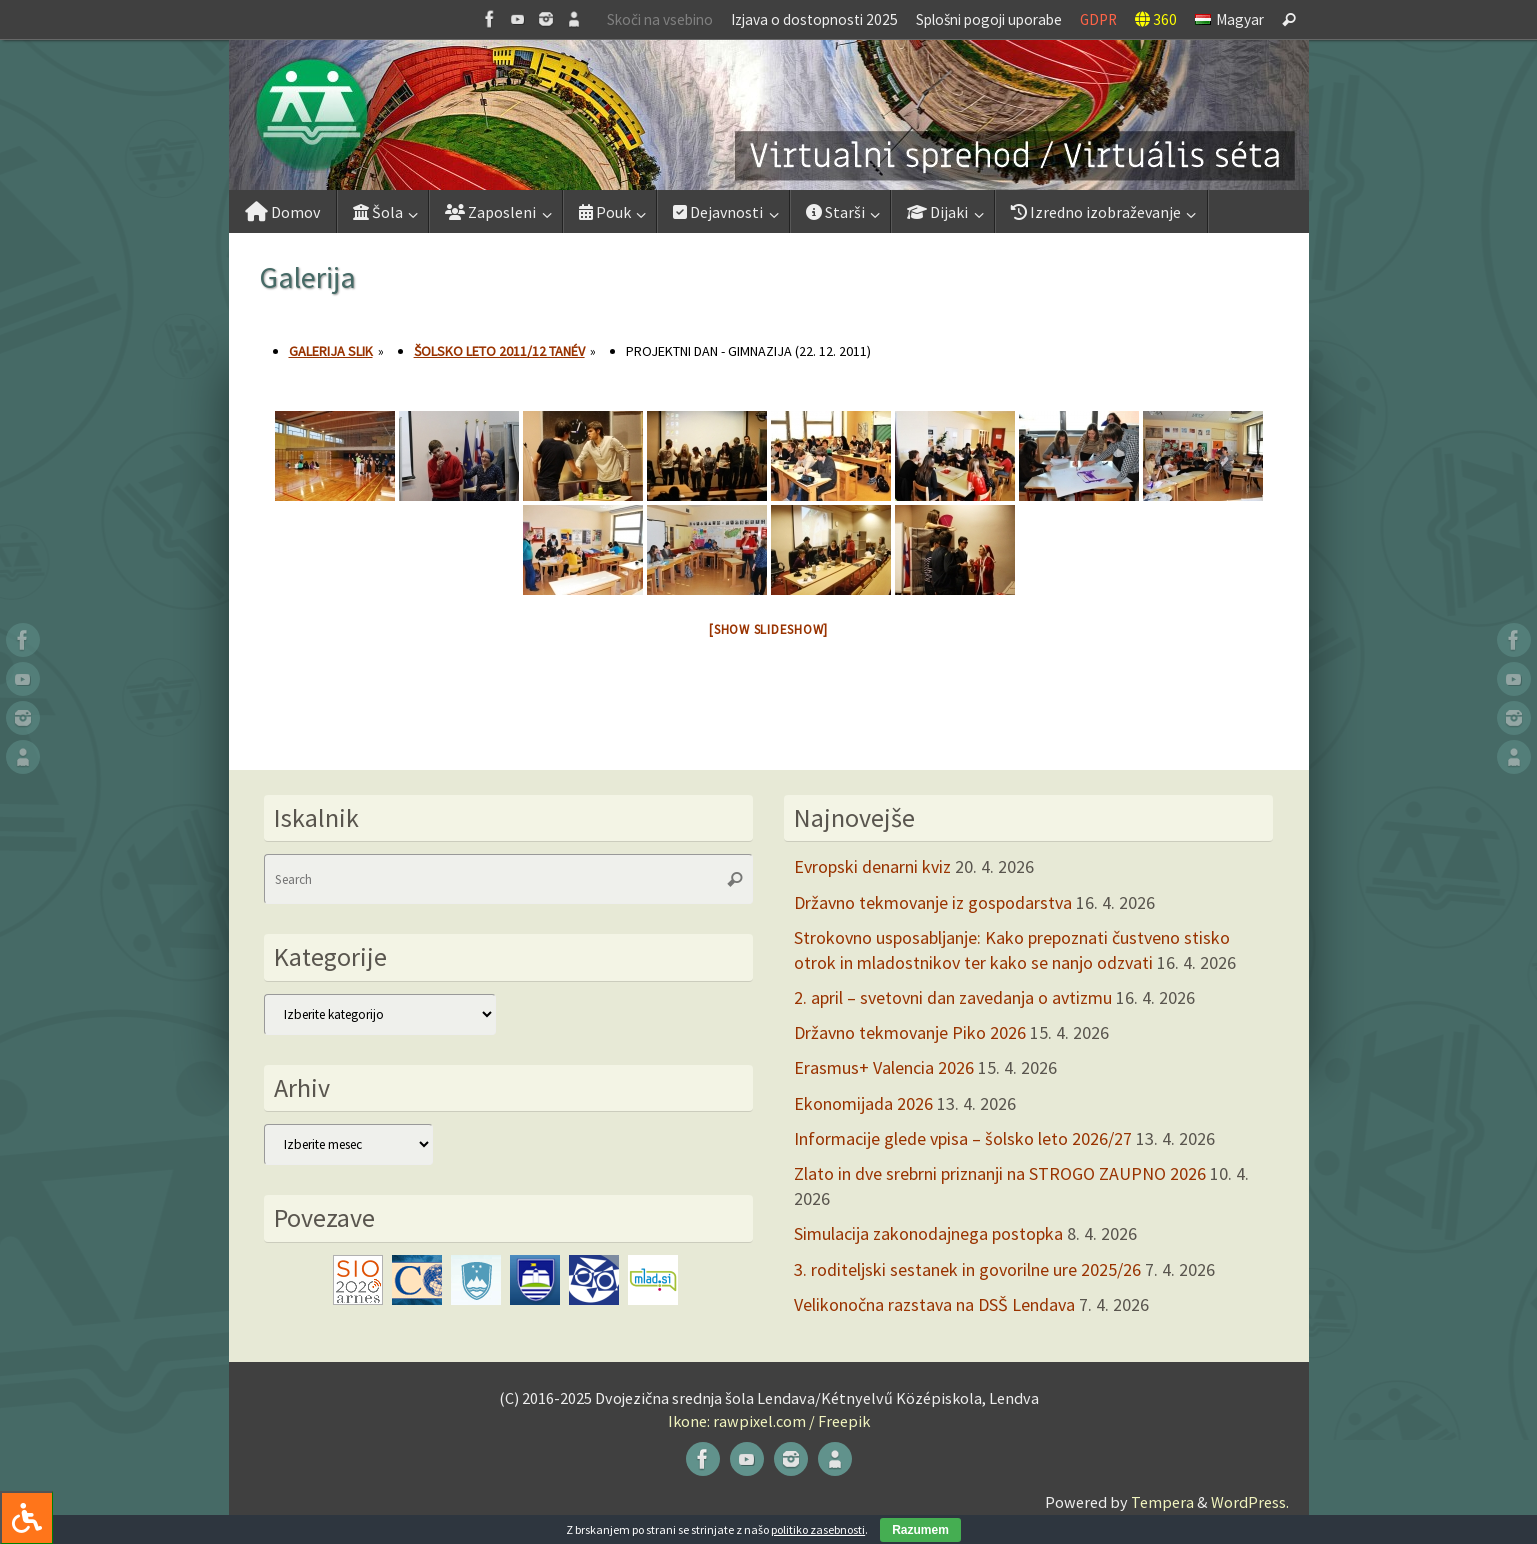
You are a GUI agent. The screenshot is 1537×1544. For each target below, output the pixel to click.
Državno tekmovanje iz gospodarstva (933, 902)
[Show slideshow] (768, 629)
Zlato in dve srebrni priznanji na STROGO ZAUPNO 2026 (1000, 1173)
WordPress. (1250, 1502)
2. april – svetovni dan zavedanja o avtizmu (953, 997)
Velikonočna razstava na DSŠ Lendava (934, 1304)
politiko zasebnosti (818, 1529)
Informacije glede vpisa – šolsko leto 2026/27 (963, 1138)
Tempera (1162, 1502)
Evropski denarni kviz (872, 866)
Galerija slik (331, 351)
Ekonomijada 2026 (863, 1103)
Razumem (920, 1530)
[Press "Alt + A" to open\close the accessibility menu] (26, 1517)
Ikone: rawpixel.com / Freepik (769, 1421)
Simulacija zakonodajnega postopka (928, 1233)
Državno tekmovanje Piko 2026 (910, 1032)
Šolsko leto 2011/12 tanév (499, 351)
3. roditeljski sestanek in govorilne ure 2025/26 (967, 1269)
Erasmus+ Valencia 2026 (884, 1067)
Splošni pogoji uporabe (989, 19)
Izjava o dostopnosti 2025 (814, 19)
